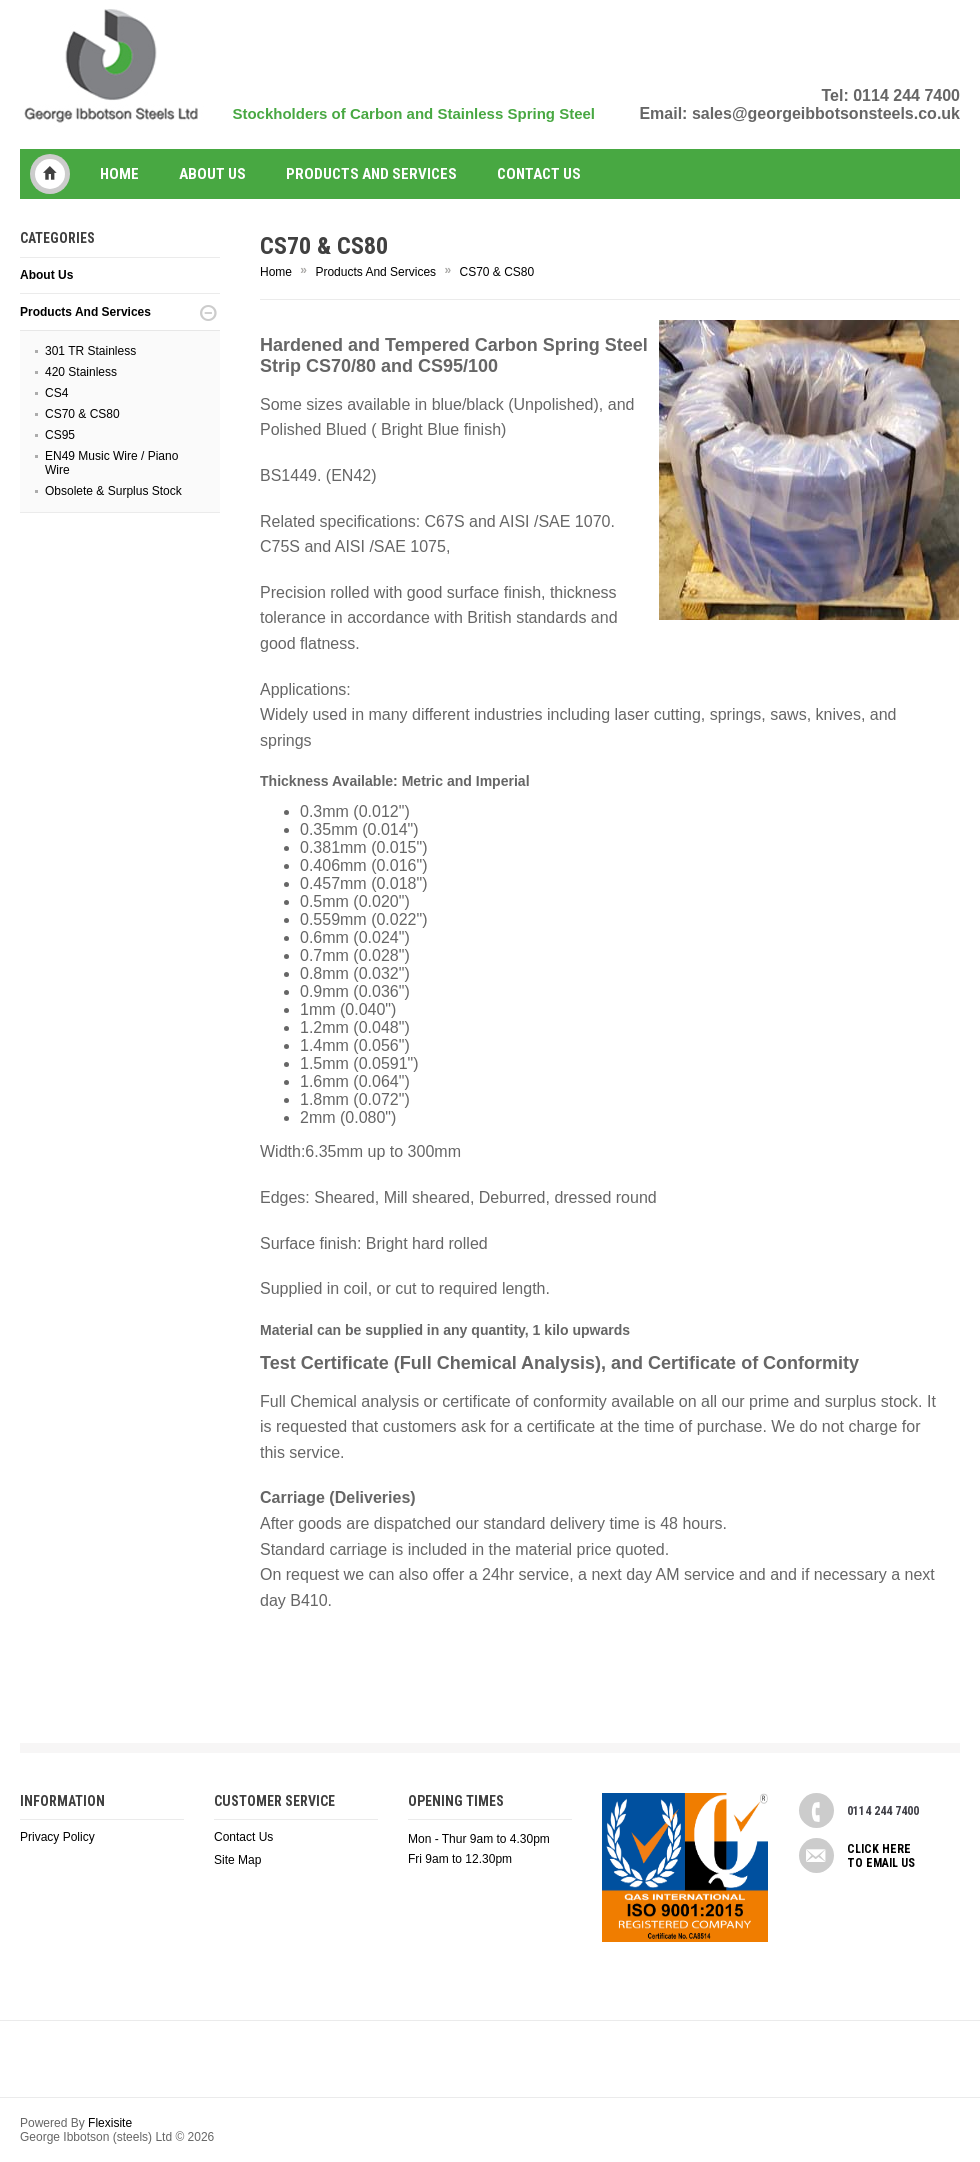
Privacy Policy (57, 1837)
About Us (212, 174)
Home (119, 174)
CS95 (60, 435)
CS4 (56, 393)
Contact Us (243, 1837)
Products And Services (371, 174)
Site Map (237, 1860)
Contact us (539, 174)
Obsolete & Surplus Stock (113, 491)
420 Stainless (81, 372)
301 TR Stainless (90, 351)
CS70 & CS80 (82, 414)
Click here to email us (881, 1856)
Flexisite (110, 2123)
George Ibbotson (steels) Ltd (50, 174)
